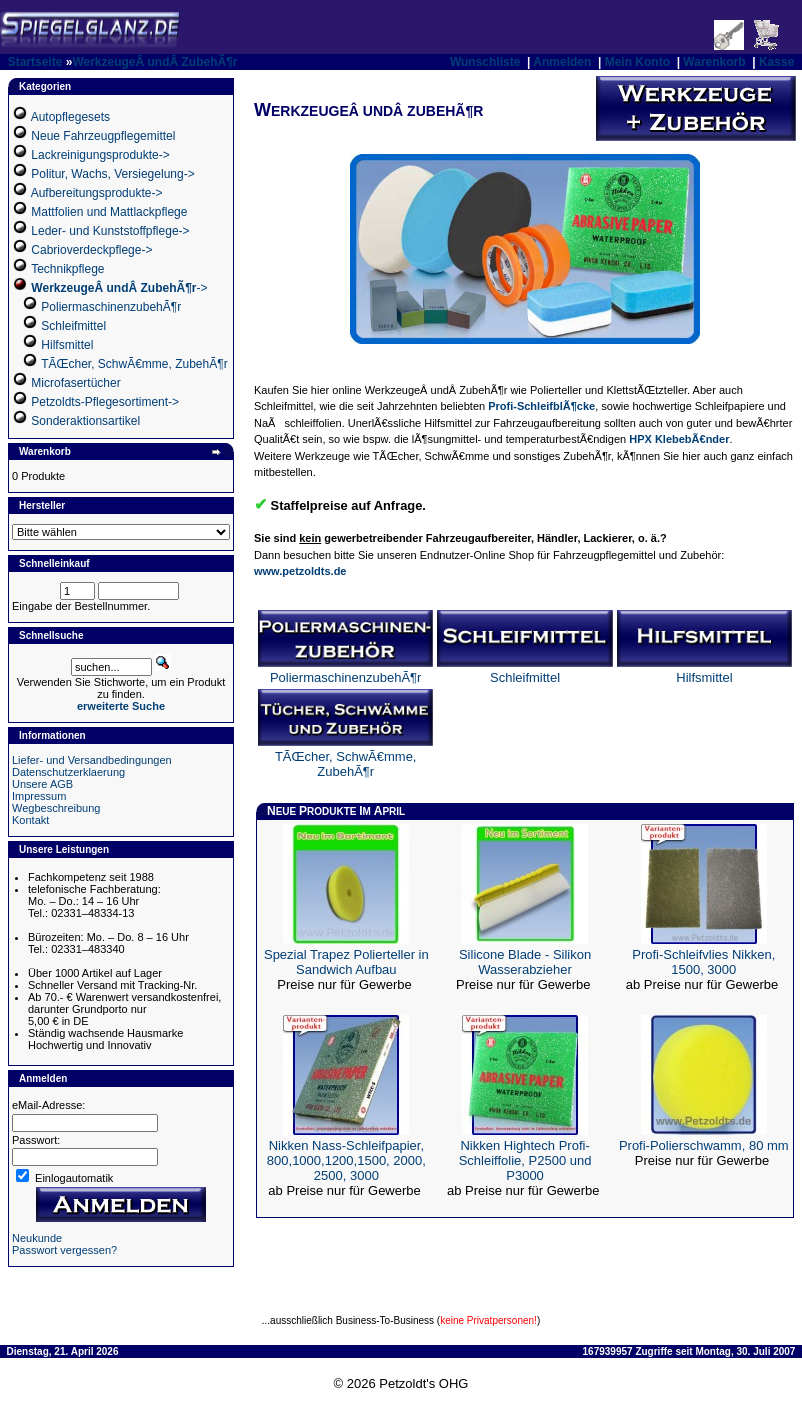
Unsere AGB (42, 784)
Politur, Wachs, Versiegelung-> (112, 174)
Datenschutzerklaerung (68, 772)
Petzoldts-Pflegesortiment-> (105, 402)
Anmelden (562, 62)
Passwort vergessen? (64, 1250)
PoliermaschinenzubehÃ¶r (111, 307)
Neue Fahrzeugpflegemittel (103, 136)
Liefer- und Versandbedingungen (92, 760)
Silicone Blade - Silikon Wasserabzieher (525, 962)
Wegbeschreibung (56, 808)
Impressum (39, 796)
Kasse (776, 62)
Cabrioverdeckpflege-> (91, 250)
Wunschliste (485, 62)
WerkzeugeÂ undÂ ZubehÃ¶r (154, 62)
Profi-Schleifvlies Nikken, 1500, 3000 (703, 962)
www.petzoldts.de (300, 571)
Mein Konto (637, 62)
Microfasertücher (75, 383)
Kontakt (30, 820)
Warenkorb (714, 62)
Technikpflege (67, 269)
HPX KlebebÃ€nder (679, 439)
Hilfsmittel (67, 345)
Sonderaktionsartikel (85, 421)
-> (119, 288)
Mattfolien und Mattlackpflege (109, 212)
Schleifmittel (73, 326)
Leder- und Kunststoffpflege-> (110, 231)
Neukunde (37, 1238)
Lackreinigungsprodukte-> (100, 155)
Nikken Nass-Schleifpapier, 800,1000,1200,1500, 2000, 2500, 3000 (346, 1160)
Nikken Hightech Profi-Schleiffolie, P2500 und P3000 (525, 1160)
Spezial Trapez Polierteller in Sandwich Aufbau (346, 962)
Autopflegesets (70, 117)
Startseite (35, 62)
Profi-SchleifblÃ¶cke (541, 406)
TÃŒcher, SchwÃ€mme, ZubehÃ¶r (134, 364)
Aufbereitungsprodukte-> (97, 193)
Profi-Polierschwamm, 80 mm (704, 1145)
